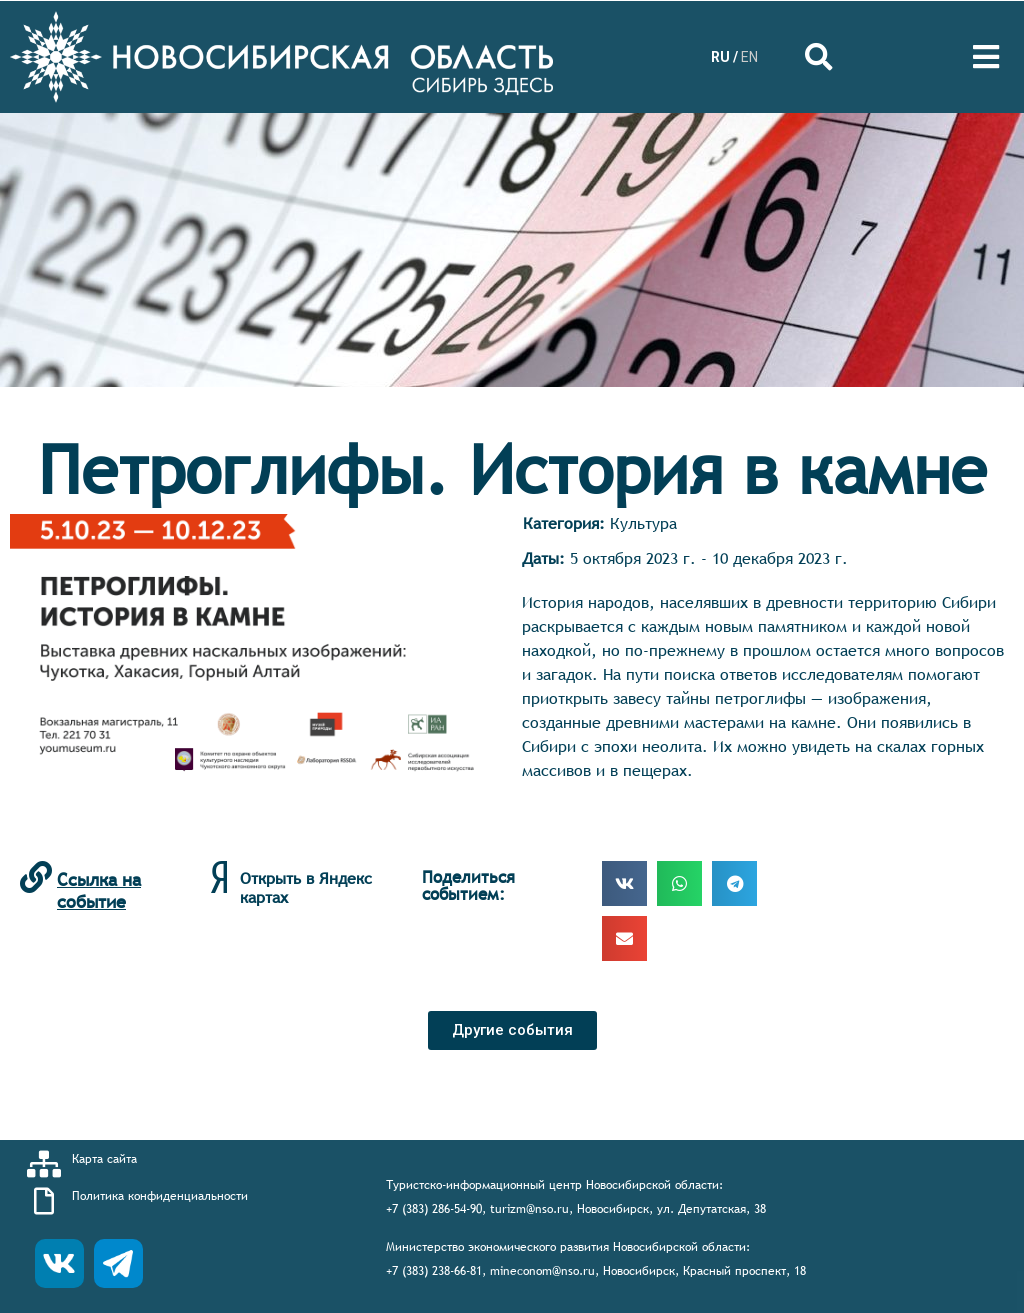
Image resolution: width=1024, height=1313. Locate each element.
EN (749, 57)
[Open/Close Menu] (986, 57)
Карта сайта (104, 1159)
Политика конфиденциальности (160, 1196)
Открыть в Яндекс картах (306, 887)
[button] (512, 1030)
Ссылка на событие (99, 890)
